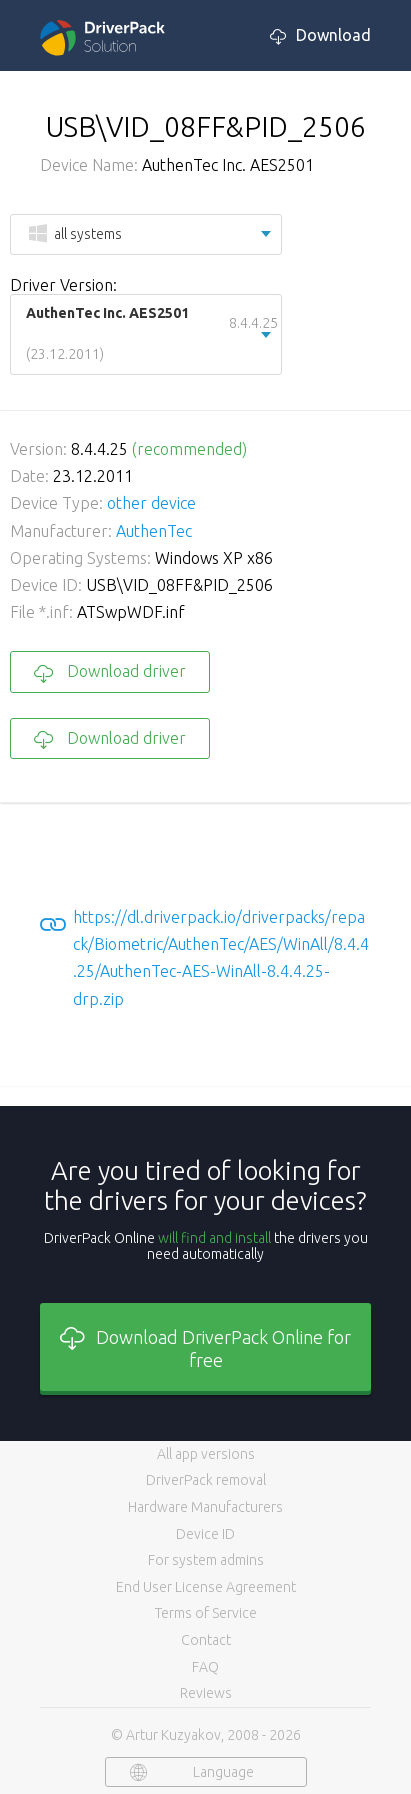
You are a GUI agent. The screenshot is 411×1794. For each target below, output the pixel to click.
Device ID (205, 1534)
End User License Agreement (206, 1587)
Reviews (206, 1693)
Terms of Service (206, 1613)
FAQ (205, 1667)
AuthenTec (154, 531)
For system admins (206, 1560)
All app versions (206, 1454)
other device (151, 503)
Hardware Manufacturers (205, 1507)
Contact (206, 1640)
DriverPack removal (206, 1480)
